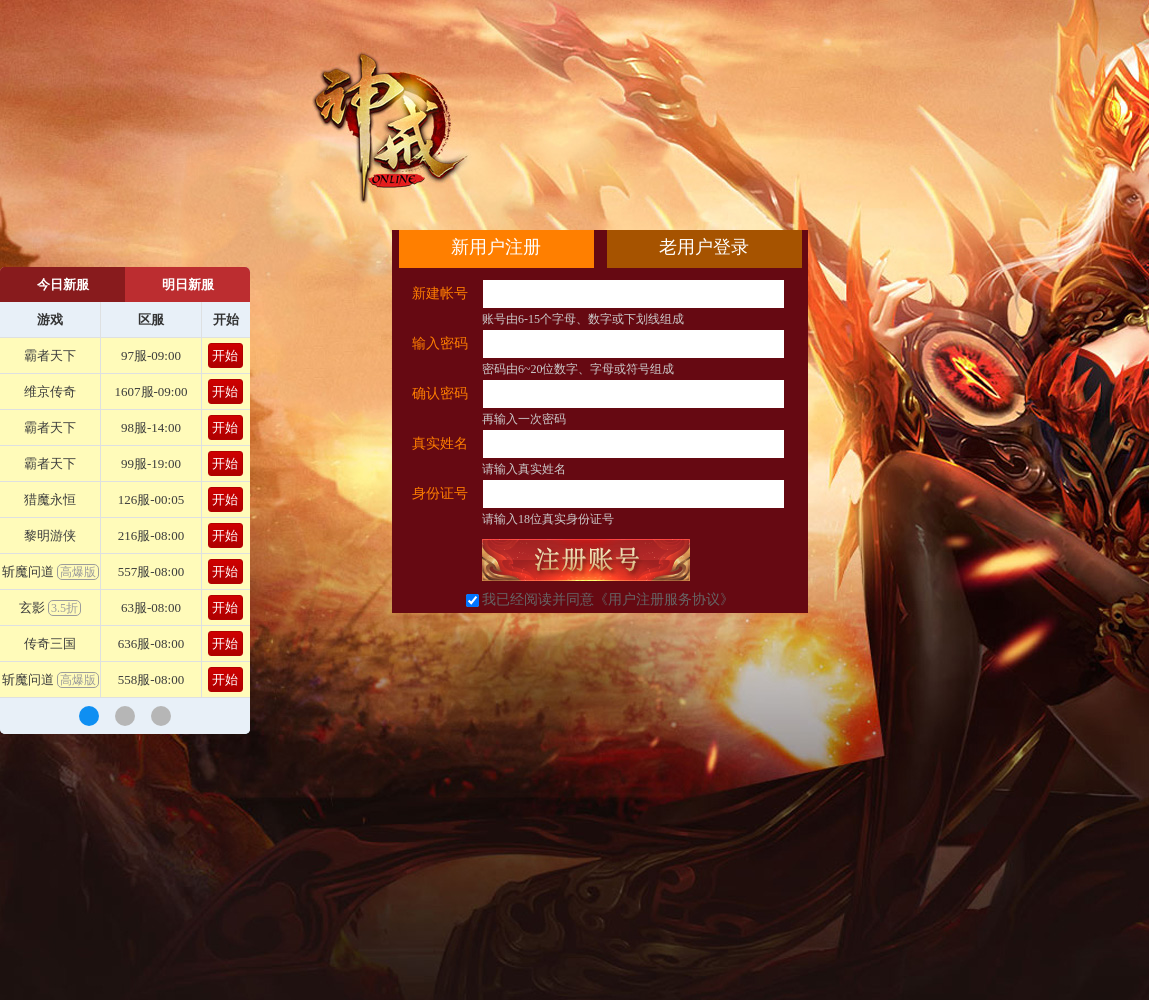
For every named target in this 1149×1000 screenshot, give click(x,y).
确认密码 (440, 393)
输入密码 (440, 343)
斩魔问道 (50, 571)
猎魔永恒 (50, 499)
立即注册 (586, 560)
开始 (225, 355)
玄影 (50, 607)
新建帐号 (440, 293)
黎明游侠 (50, 535)
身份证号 (440, 493)
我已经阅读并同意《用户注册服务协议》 (608, 599)
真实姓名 (440, 443)
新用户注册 (496, 247)
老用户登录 (704, 247)
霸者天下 (50, 355)
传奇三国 (50, 643)
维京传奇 (50, 391)
